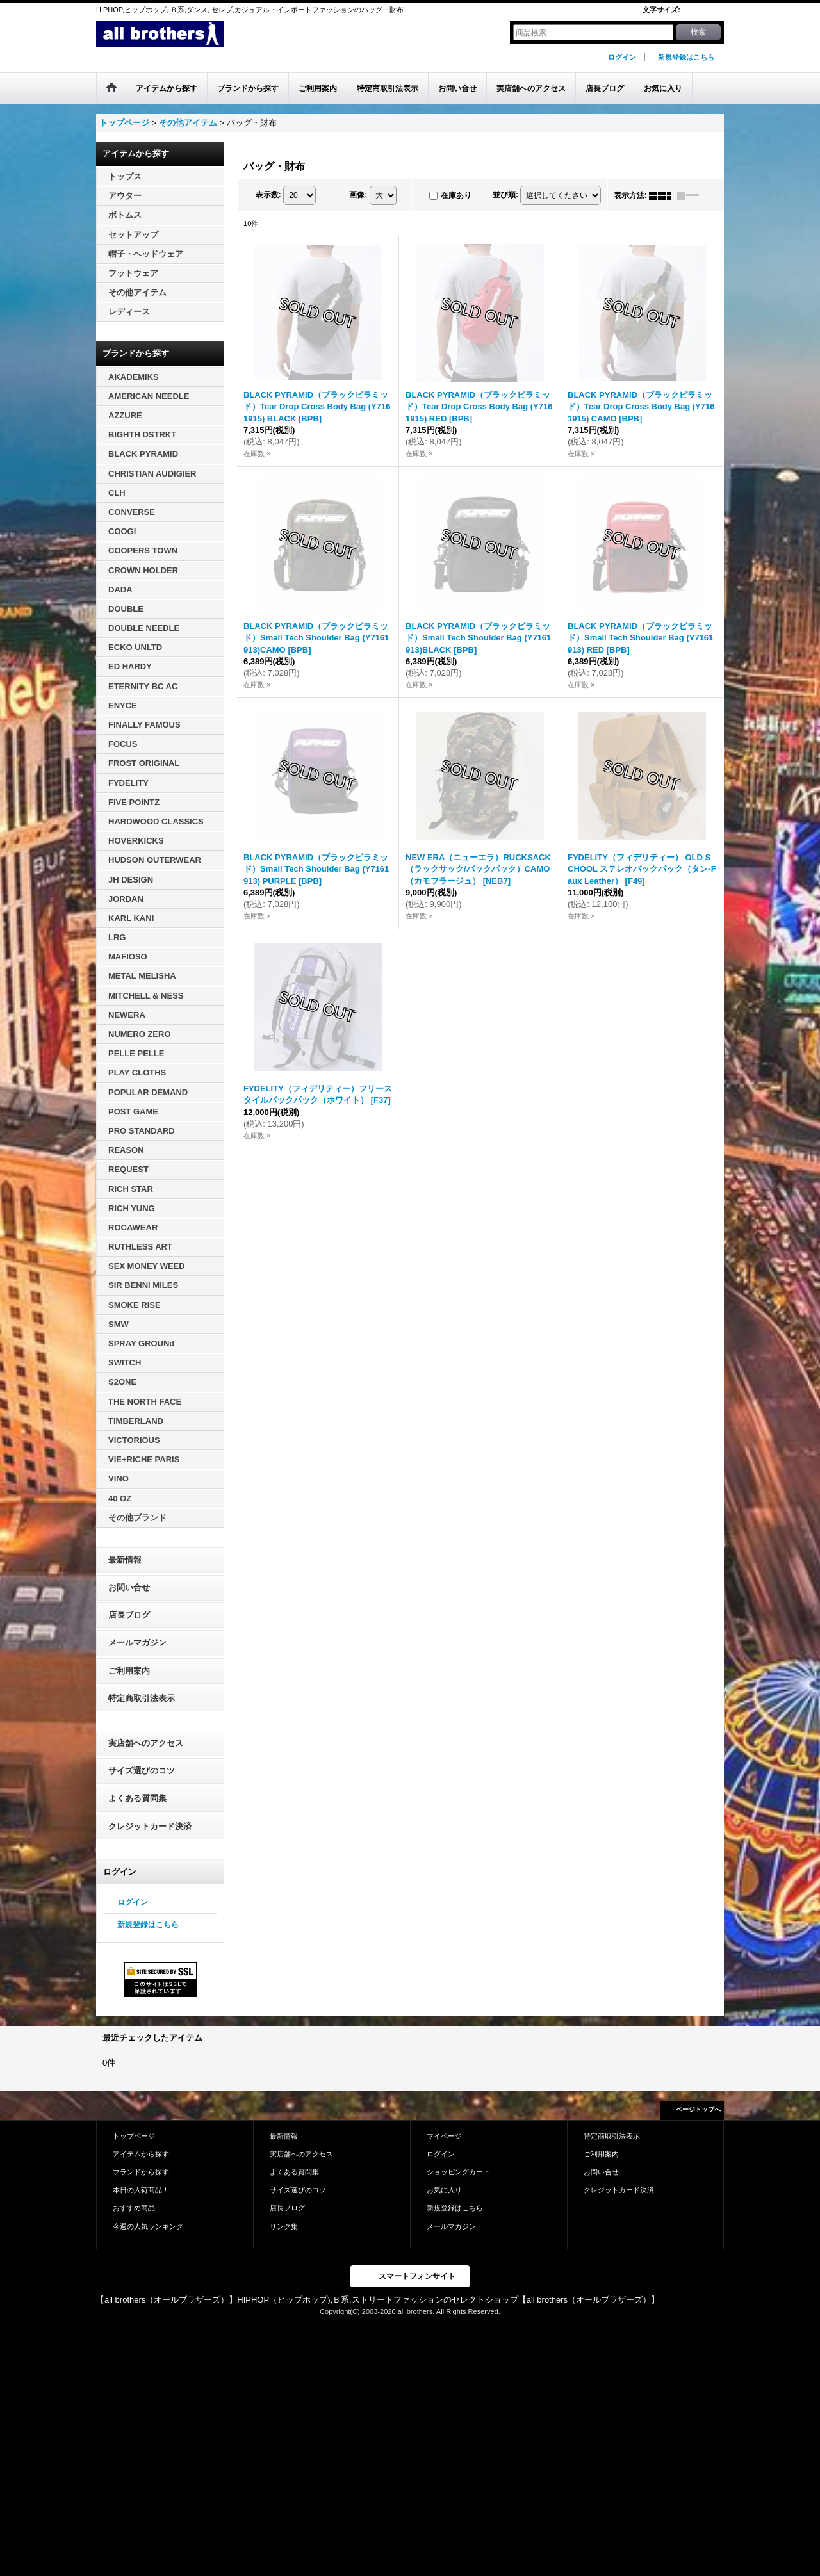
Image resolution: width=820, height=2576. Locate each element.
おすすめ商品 (134, 2208)
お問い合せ (129, 1587)
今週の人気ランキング (148, 2226)
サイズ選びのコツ (141, 1770)
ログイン (622, 57)
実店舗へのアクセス (145, 1743)
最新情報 (125, 1560)
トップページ (134, 2136)
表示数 (268, 194)
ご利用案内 (129, 1670)
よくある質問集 (137, 1798)
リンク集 (284, 2226)
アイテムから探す (141, 2154)
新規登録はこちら (686, 57)
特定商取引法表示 (141, 1698)
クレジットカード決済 (150, 1826)
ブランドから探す (141, 2172)
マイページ (444, 2136)
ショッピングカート (458, 2172)
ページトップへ (698, 2109)
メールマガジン (137, 1642)
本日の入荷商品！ (141, 2190)
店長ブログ (129, 1615)
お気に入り (444, 2190)
